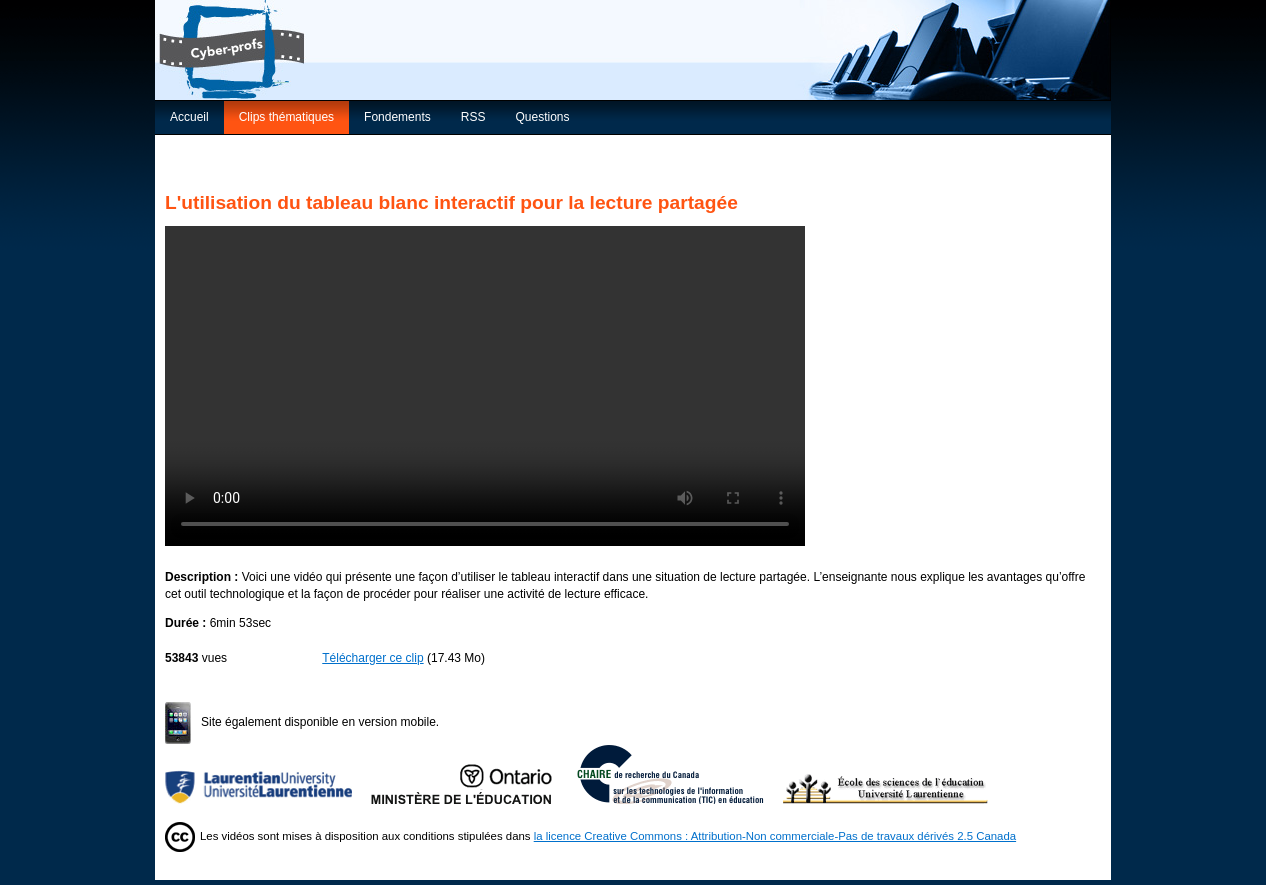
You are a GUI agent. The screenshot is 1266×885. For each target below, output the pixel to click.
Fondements (397, 117)
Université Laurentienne (268, 774)
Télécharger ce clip (372, 658)
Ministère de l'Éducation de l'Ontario (474, 774)
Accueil (189, 117)
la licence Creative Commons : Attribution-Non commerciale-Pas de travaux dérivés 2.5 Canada (775, 836)
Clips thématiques (286, 117)
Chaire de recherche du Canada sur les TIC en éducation (680, 774)
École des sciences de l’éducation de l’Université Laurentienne (886, 774)
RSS (473, 117)
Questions (542, 117)
